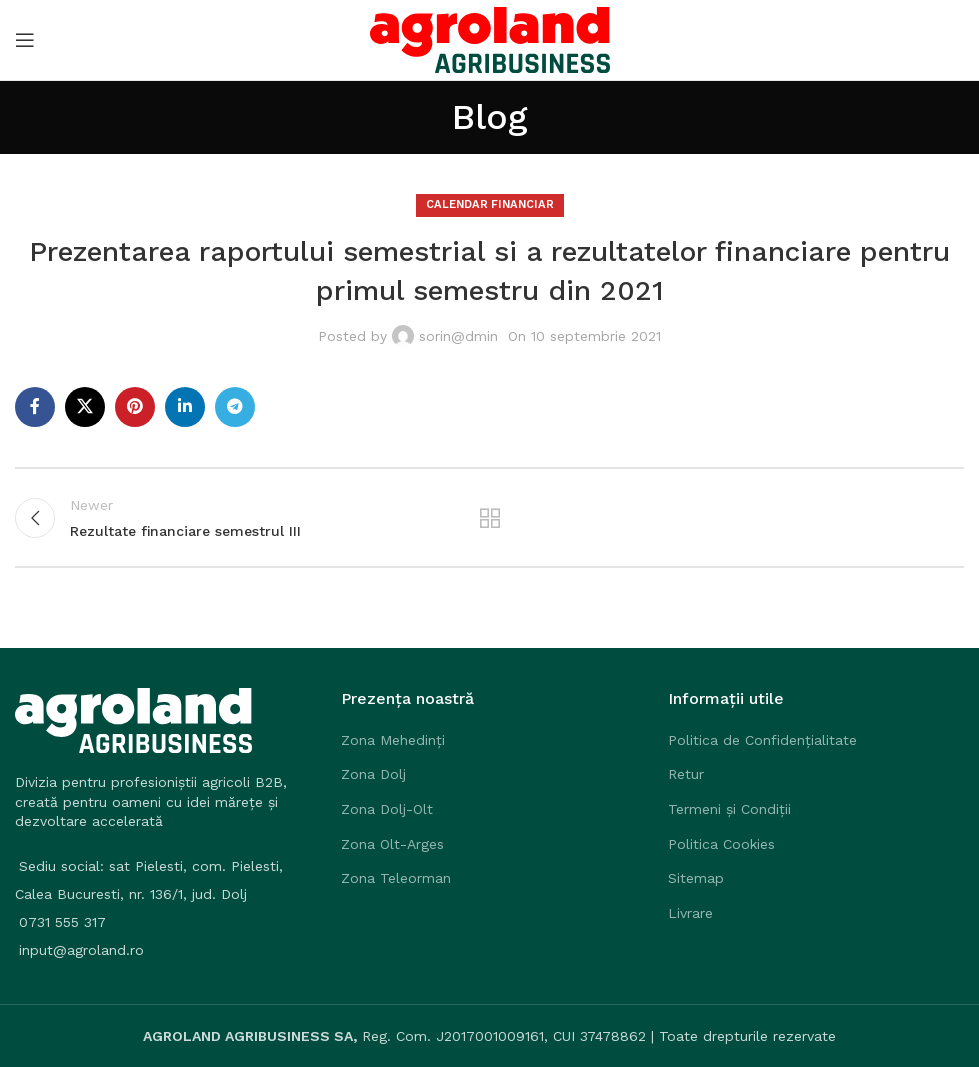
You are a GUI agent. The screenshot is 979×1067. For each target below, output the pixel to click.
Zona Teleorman (396, 878)
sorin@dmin (458, 336)
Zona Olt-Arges (392, 844)
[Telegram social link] (235, 407)
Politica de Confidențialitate (762, 740)
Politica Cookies (721, 844)
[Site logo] (490, 39)
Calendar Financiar (490, 204)
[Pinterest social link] (135, 407)
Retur (686, 774)
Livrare (690, 913)
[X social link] (85, 407)
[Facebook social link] (35, 407)
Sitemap (696, 878)
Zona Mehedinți (393, 740)
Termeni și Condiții (729, 809)
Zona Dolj (373, 774)
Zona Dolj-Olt (387, 809)
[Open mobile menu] (25, 40)
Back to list (489, 518)
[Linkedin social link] (185, 407)
